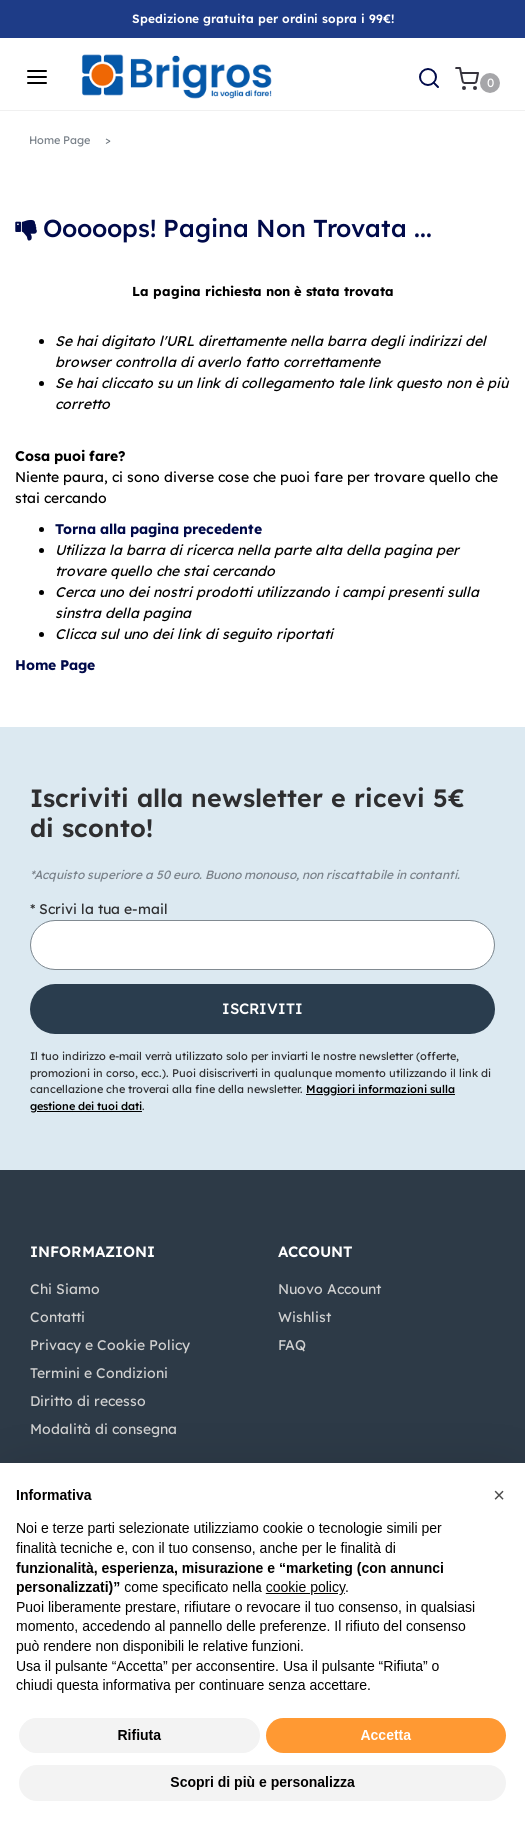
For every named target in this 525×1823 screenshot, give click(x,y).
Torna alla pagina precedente (158, 529)
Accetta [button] (385, 1735)
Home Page (57, 665)
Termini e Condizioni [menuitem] (99, 1373)
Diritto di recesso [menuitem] (88, 1401)
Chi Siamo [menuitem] (65, 1289)
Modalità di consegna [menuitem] (103, 1429)
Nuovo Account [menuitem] (329, 1289)
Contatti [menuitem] (57, 1317)
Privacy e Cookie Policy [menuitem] (110, 1345)
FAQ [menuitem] (292, 1345)
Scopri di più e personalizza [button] (262, 1782)
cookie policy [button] (305, 1587)
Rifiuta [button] (139, 1735)
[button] (262, 1009)
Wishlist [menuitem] (304, 1317)
